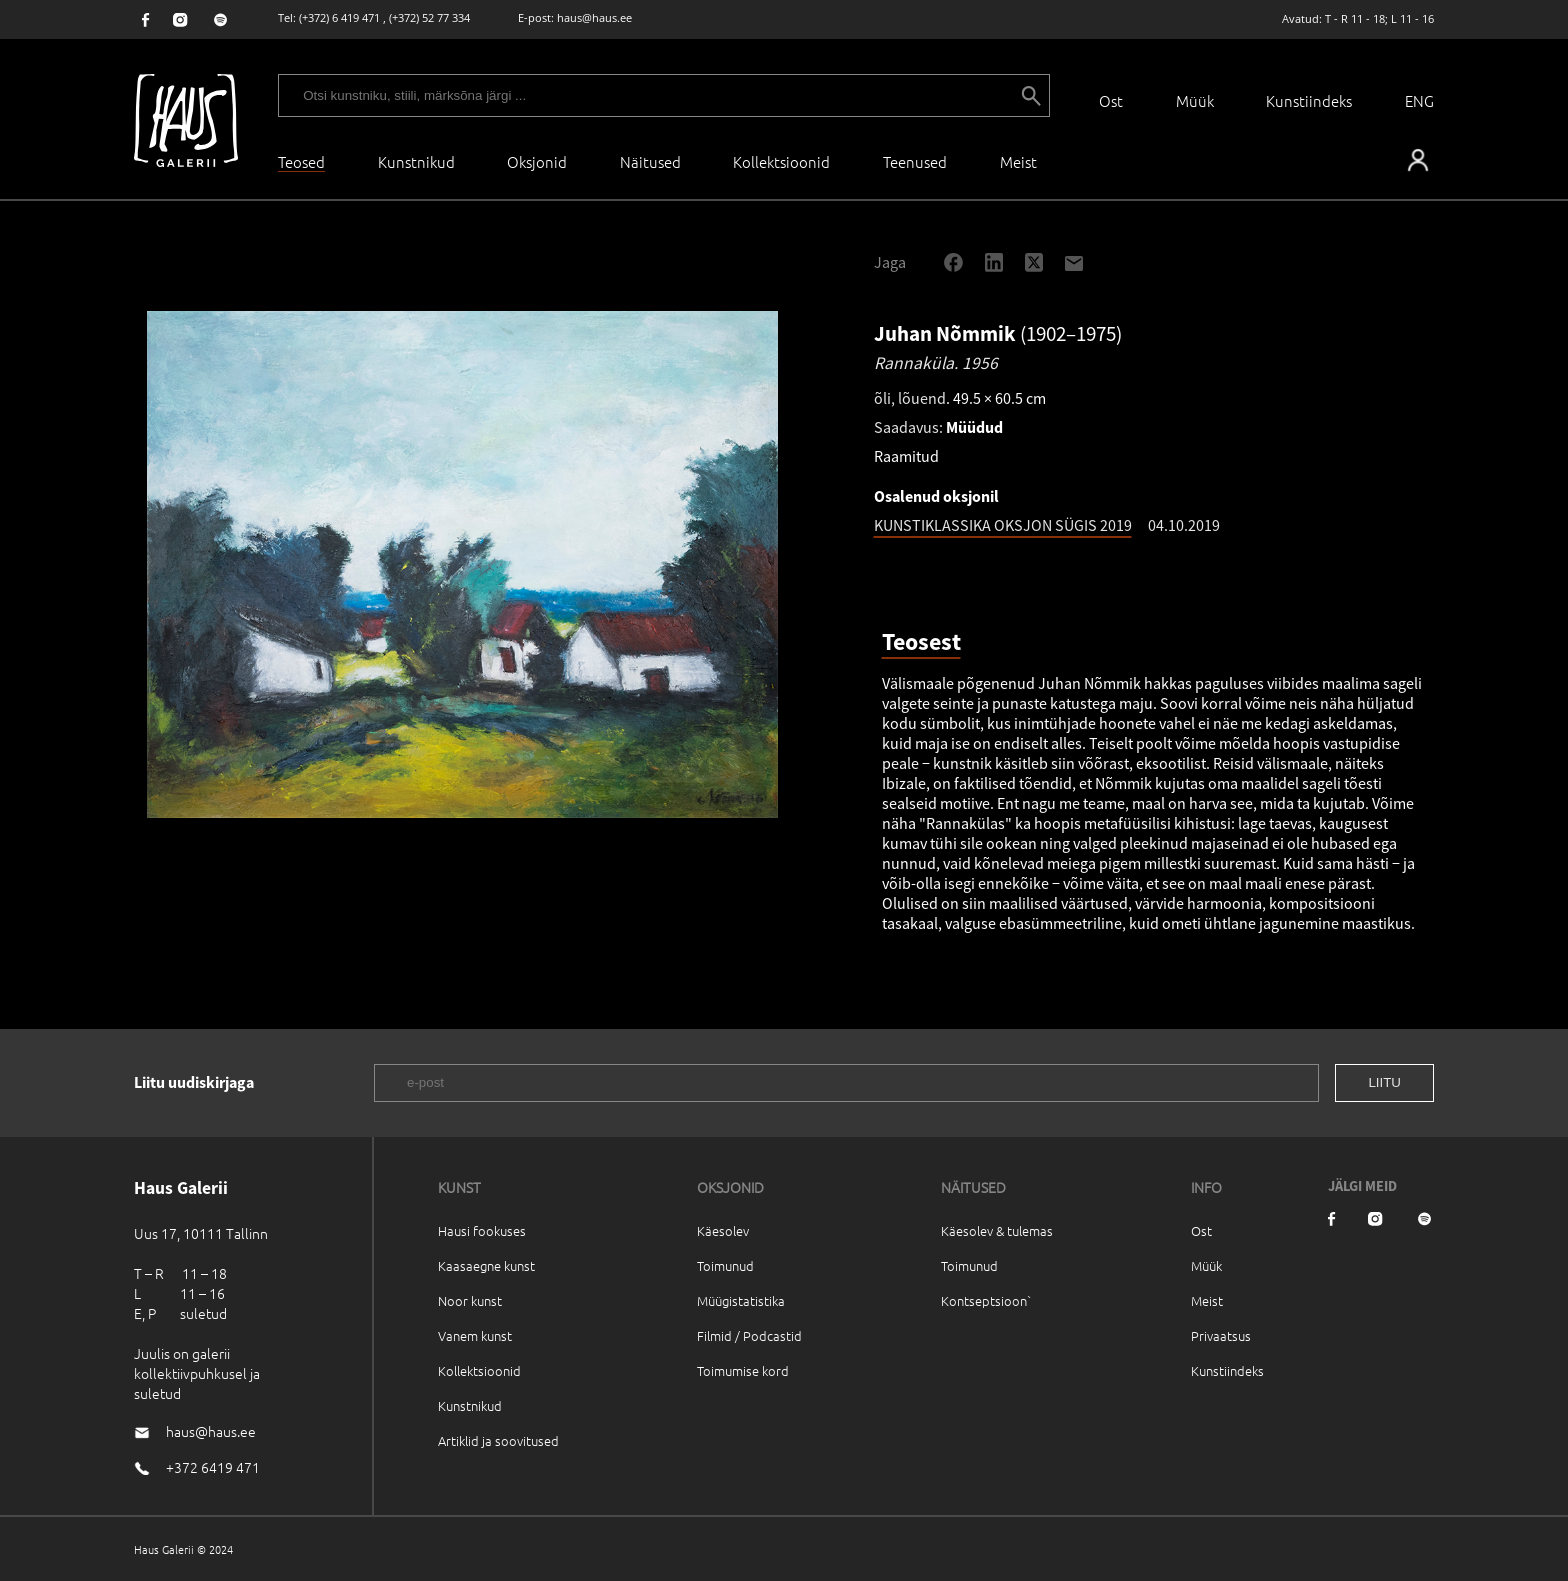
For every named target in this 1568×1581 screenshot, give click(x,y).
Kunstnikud (416, 161)
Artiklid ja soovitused (498, 1440)
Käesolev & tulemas (997, 1230)
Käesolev (723, 1230)
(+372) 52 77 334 (429, 17)
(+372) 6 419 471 (339, 17)
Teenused (915, 161)
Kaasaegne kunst (486, 1265)
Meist (1207, 1300)
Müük (1195, 100)
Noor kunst (470, 1300)
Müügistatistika (741, 1300)
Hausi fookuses (482, 1230)
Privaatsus (1221, 1335)
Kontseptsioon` (986, 1300)
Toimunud (725, 1265)
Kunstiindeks (1309, 100)
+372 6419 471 (213, 1467)
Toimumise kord (743, 1370)
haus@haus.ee (594, 17)
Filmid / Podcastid (749, 1335)
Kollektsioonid (781, 161)
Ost (1111, 100)
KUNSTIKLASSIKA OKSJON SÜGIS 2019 (1003, 525)
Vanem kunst (475, 1335)
